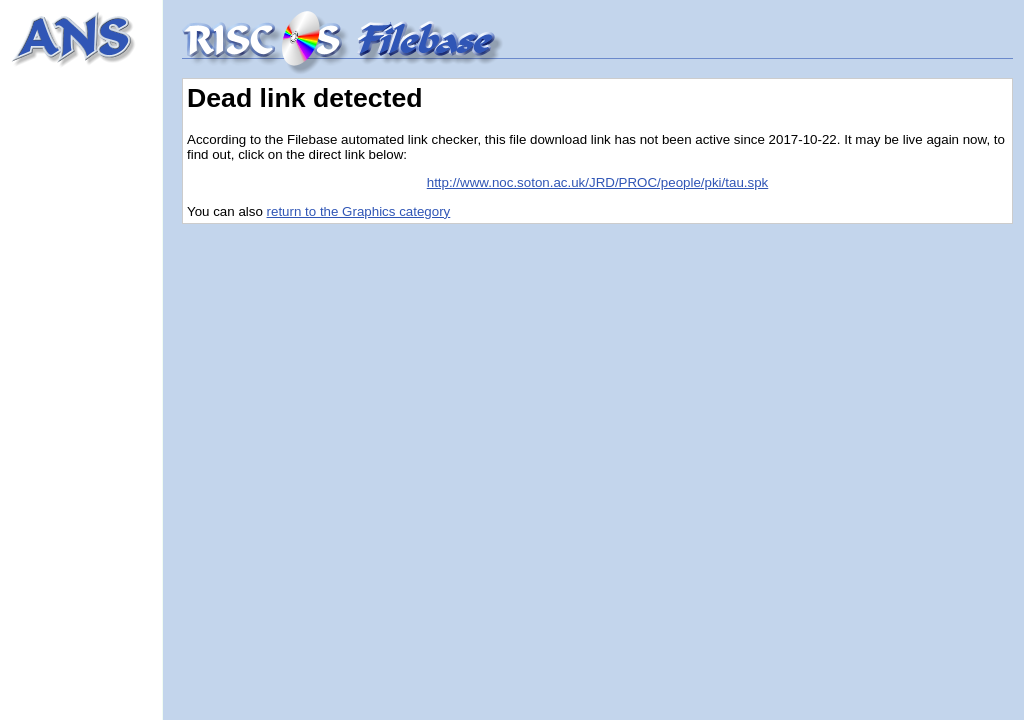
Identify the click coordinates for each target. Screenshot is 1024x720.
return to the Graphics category (359, 211)
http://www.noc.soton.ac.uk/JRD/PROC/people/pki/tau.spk (598, 182)
